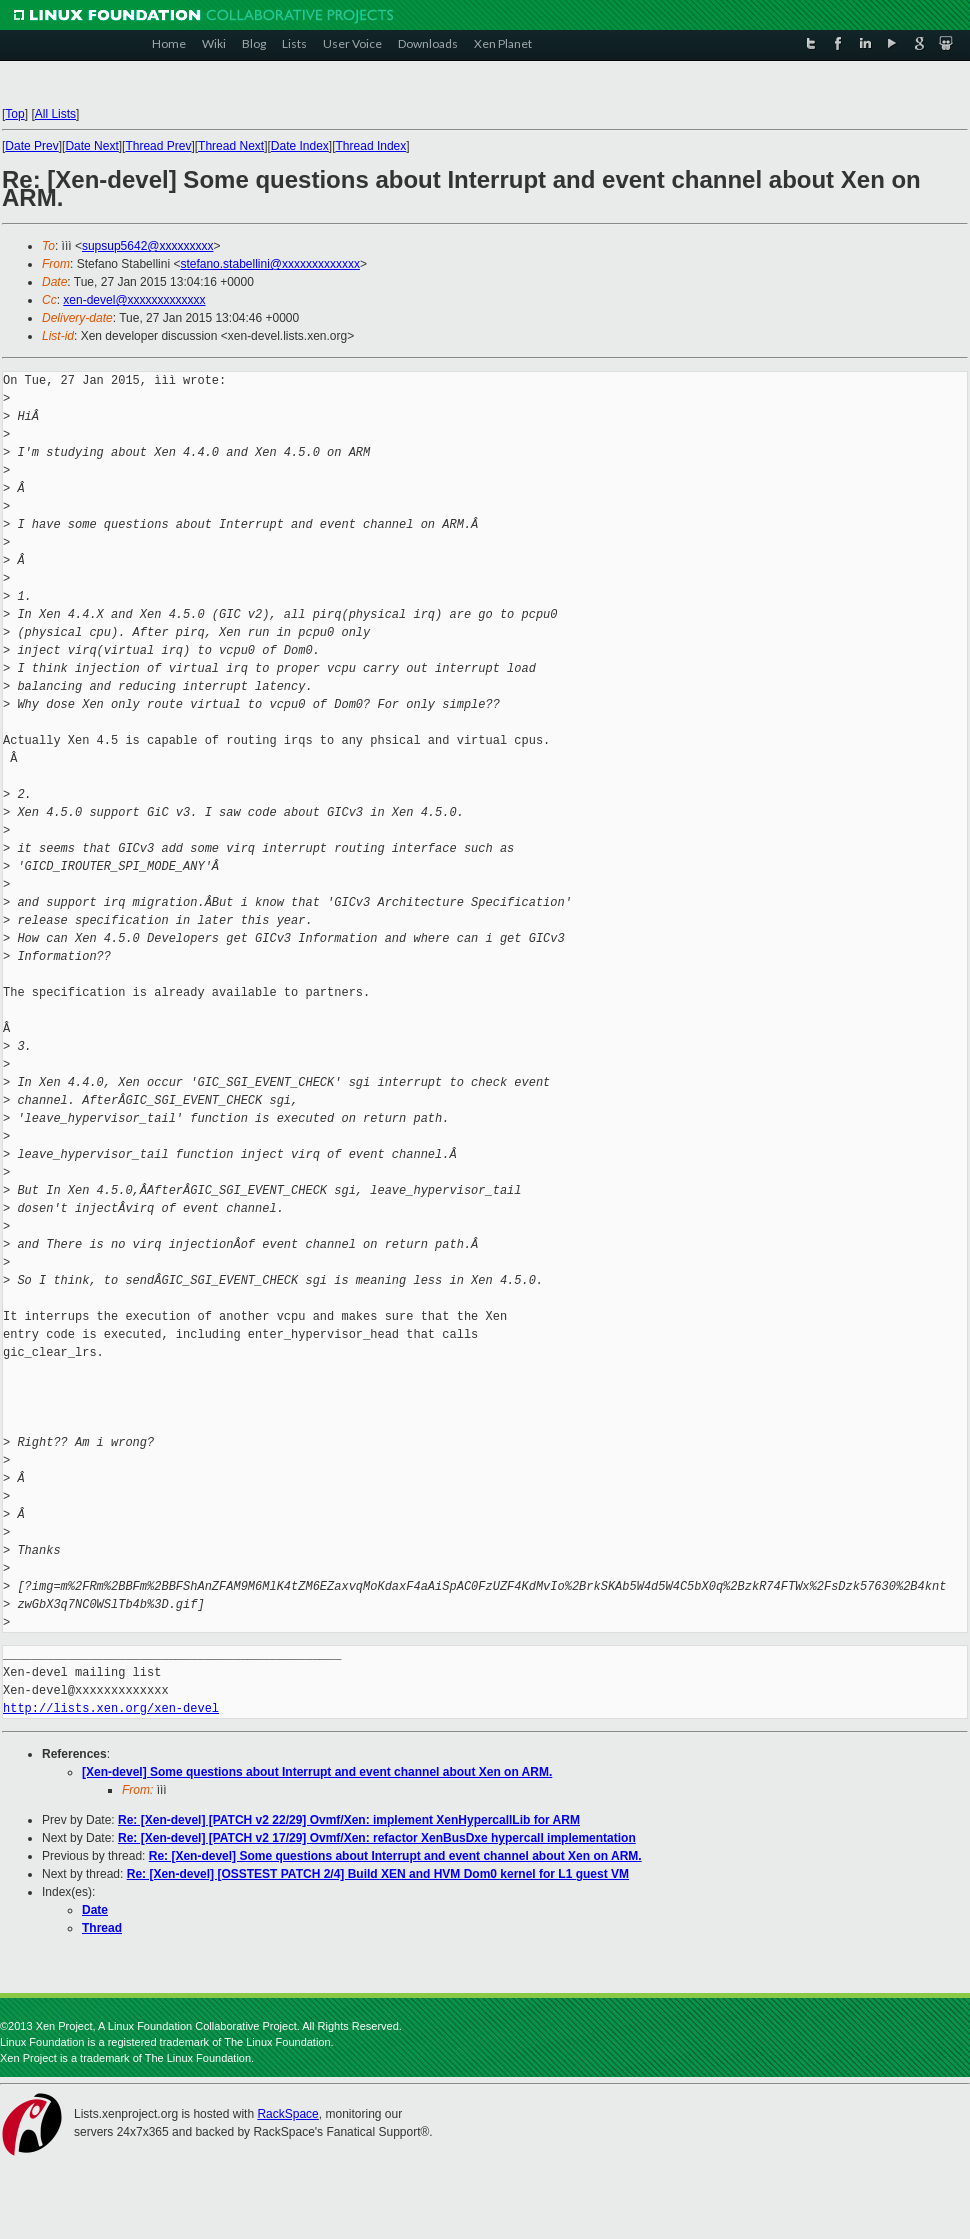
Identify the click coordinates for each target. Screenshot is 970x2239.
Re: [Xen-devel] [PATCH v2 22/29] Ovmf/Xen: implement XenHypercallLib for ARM (349, 1820)
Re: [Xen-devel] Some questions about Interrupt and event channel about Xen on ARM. (395, 1856)
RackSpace (287, 2114)
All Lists (55, 114)
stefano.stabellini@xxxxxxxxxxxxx (270, 264)
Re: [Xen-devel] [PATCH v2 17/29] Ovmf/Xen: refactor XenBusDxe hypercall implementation (377, 1838)
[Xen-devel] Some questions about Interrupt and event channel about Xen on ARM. (317, 1772)
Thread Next (231, 146)
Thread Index (371, 146)
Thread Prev (158, 146)
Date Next (91, 146)
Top (14, 114)
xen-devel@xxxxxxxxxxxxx (134, 300)
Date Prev (31, 146)
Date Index (300, 146)
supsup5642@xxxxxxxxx (148, 246)
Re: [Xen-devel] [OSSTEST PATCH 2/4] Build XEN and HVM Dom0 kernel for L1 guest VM (378, 1874)
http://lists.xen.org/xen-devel (111, 1708)
